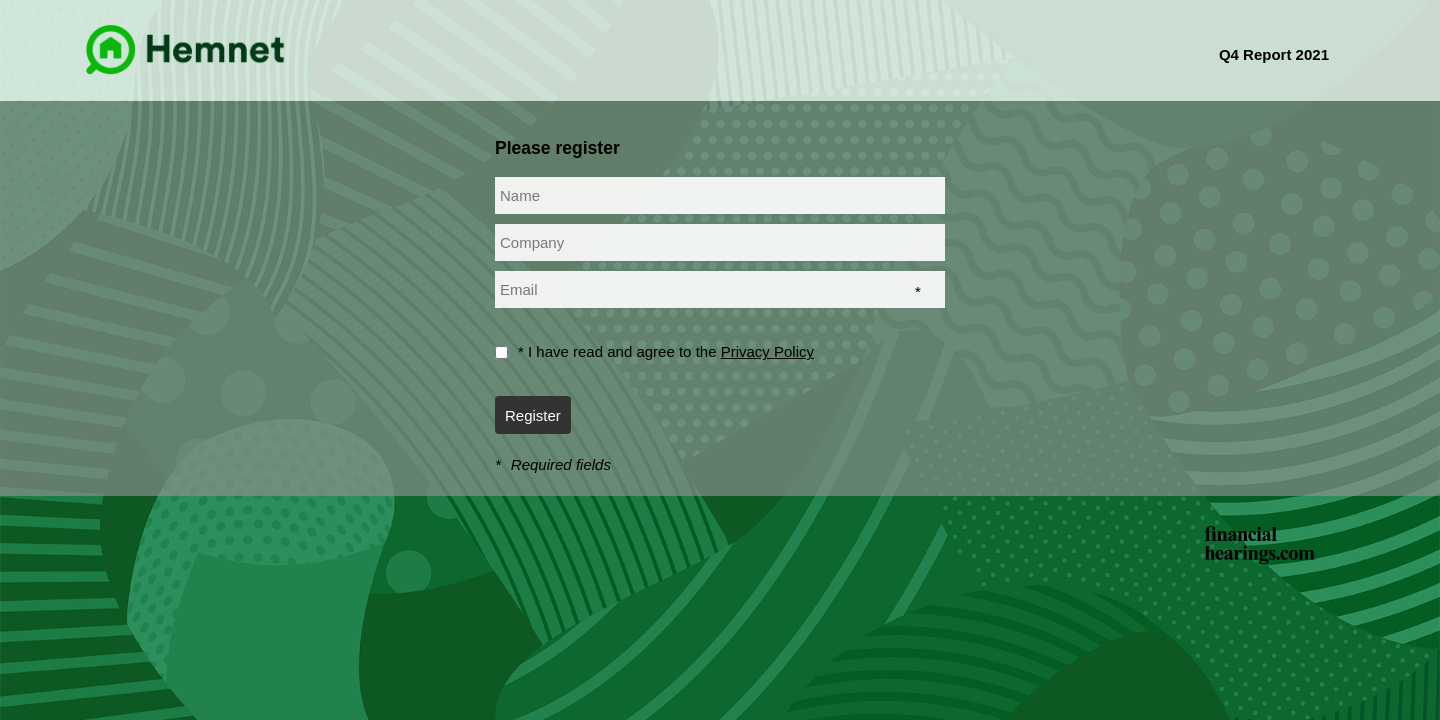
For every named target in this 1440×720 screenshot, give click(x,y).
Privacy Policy (767, 351)
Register (533, 415)
